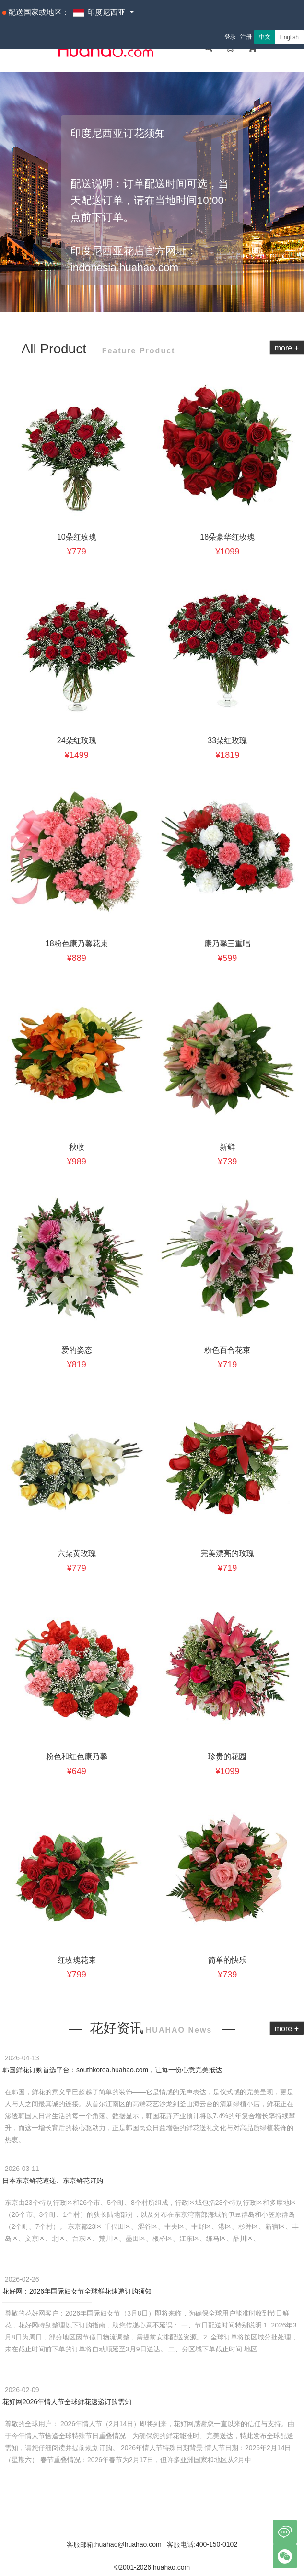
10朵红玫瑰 (76, 537)
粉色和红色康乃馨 (76, 1756)
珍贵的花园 (227, 1756)
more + (287, 348)
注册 (246, 37)
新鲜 (227, 1147)
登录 (230, 37)
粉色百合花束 (227, 1350)
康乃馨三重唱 (227, 943)
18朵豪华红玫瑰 (227, 537)
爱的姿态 (76, 1350)
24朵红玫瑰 (76, 740)
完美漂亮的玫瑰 (227, 1553)
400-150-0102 (216, 2544)
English (289, 37)
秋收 (76, 1147)
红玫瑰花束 (77, 1960)
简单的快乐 (227, 1960)
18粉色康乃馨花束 (77, 943)
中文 (264, 37)
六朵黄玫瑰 (77, 1553)
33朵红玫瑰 (227, 740)
